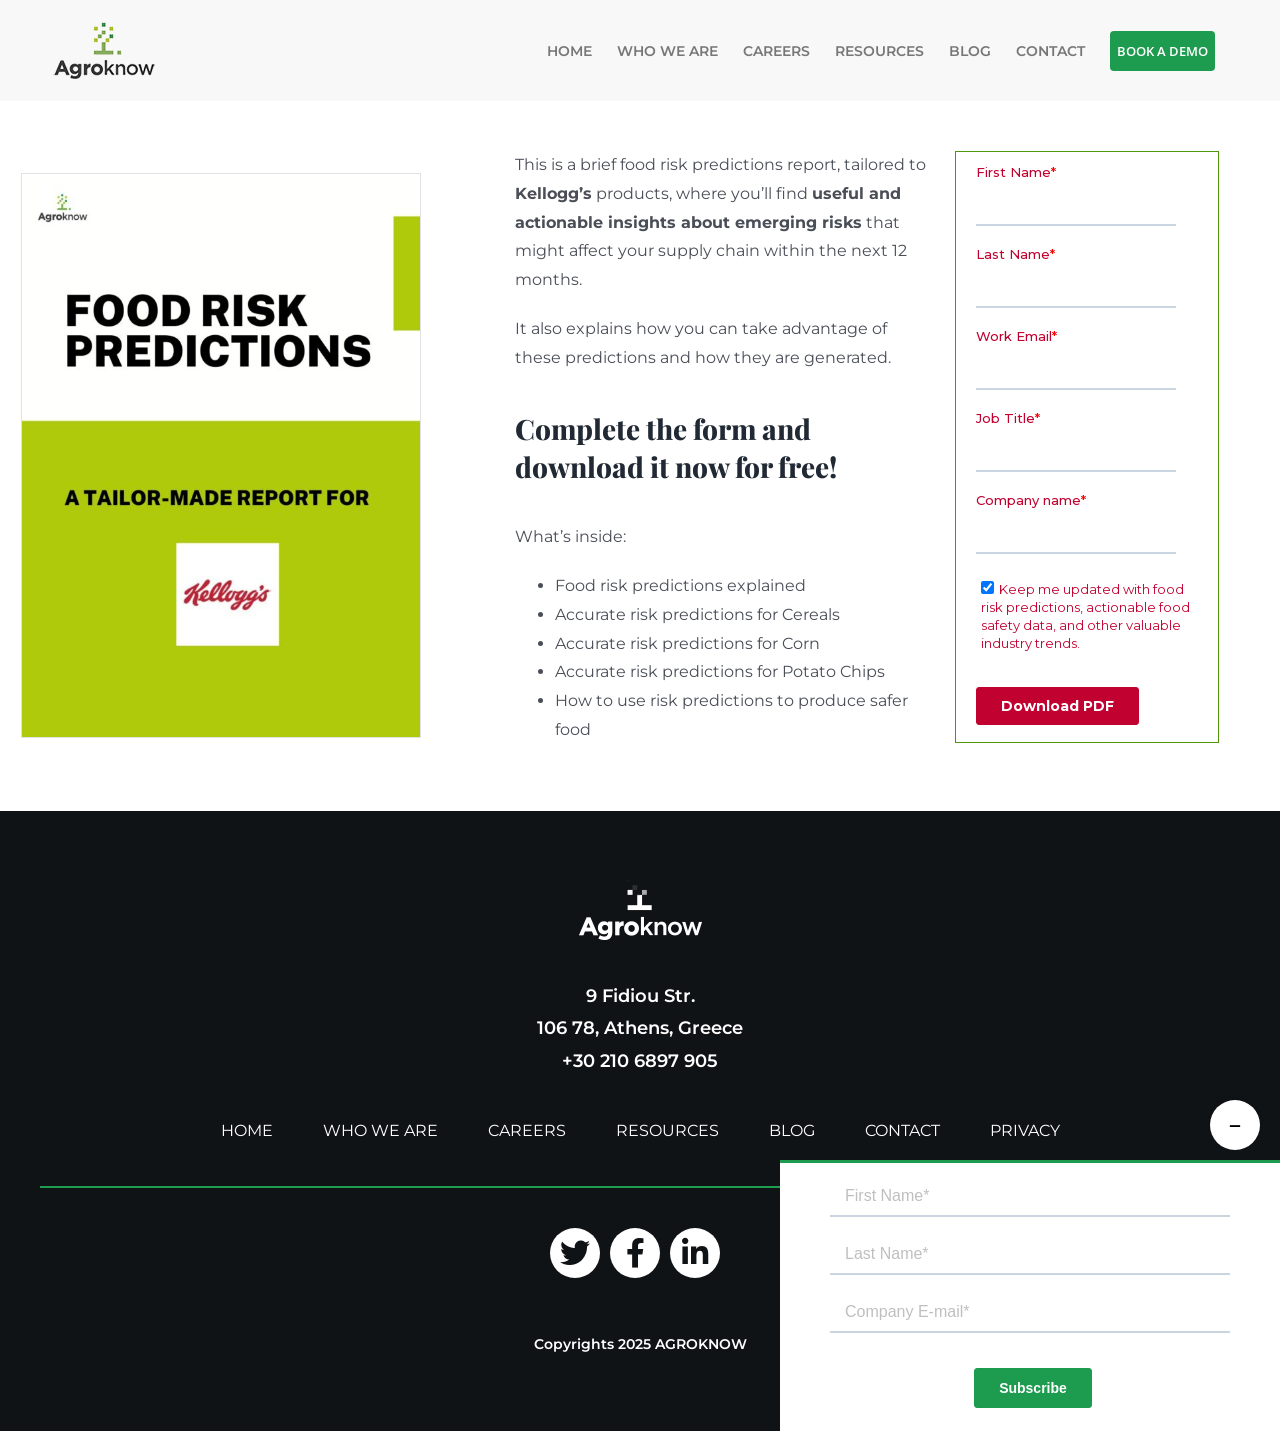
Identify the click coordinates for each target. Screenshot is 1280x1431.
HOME (247, 1130)
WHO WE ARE (380, 1130)
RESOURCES (667, 1130)
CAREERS (527, 1130)
